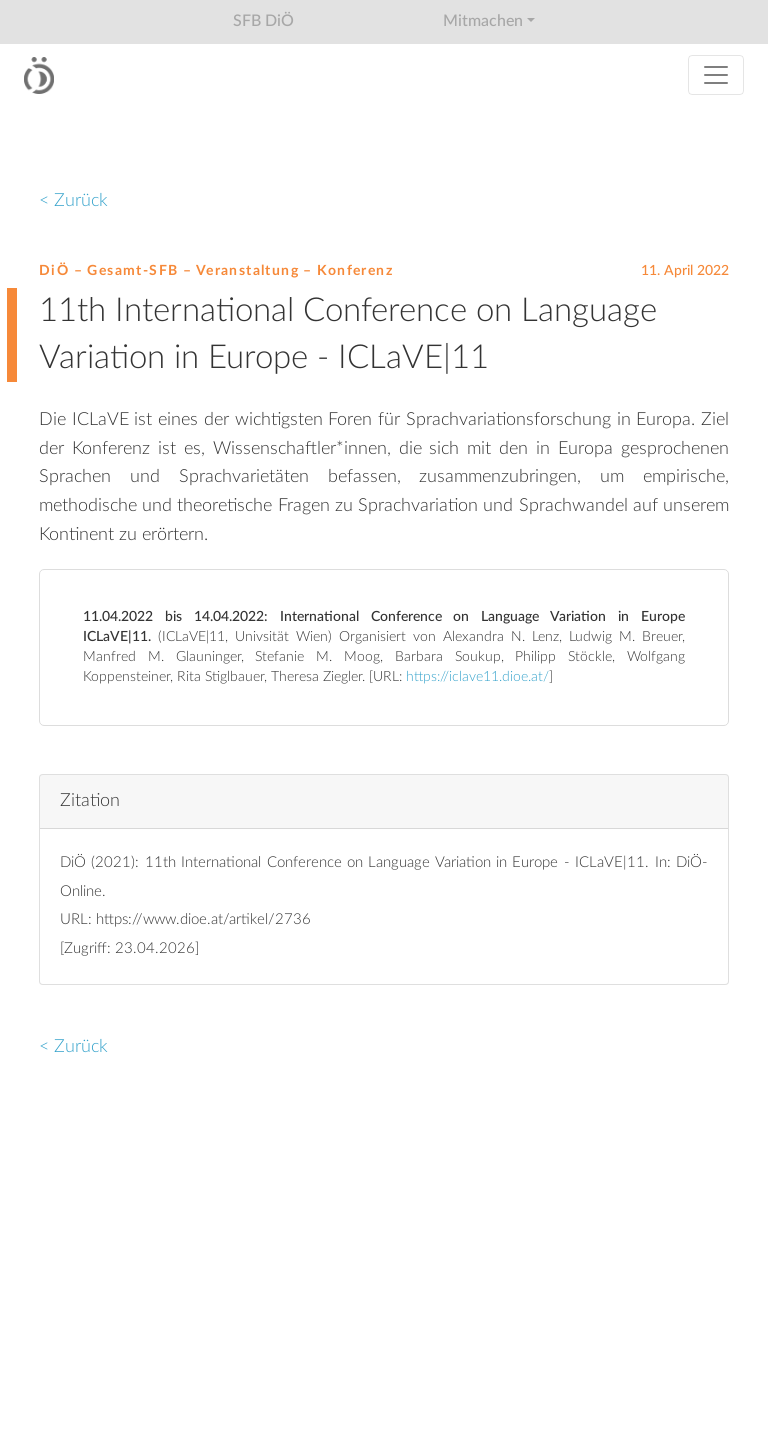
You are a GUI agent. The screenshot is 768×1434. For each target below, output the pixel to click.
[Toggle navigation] (716, 75)
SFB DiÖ (263, 21)
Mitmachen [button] (483, 21)
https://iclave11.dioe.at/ (477, 677)
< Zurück (73, 200)
